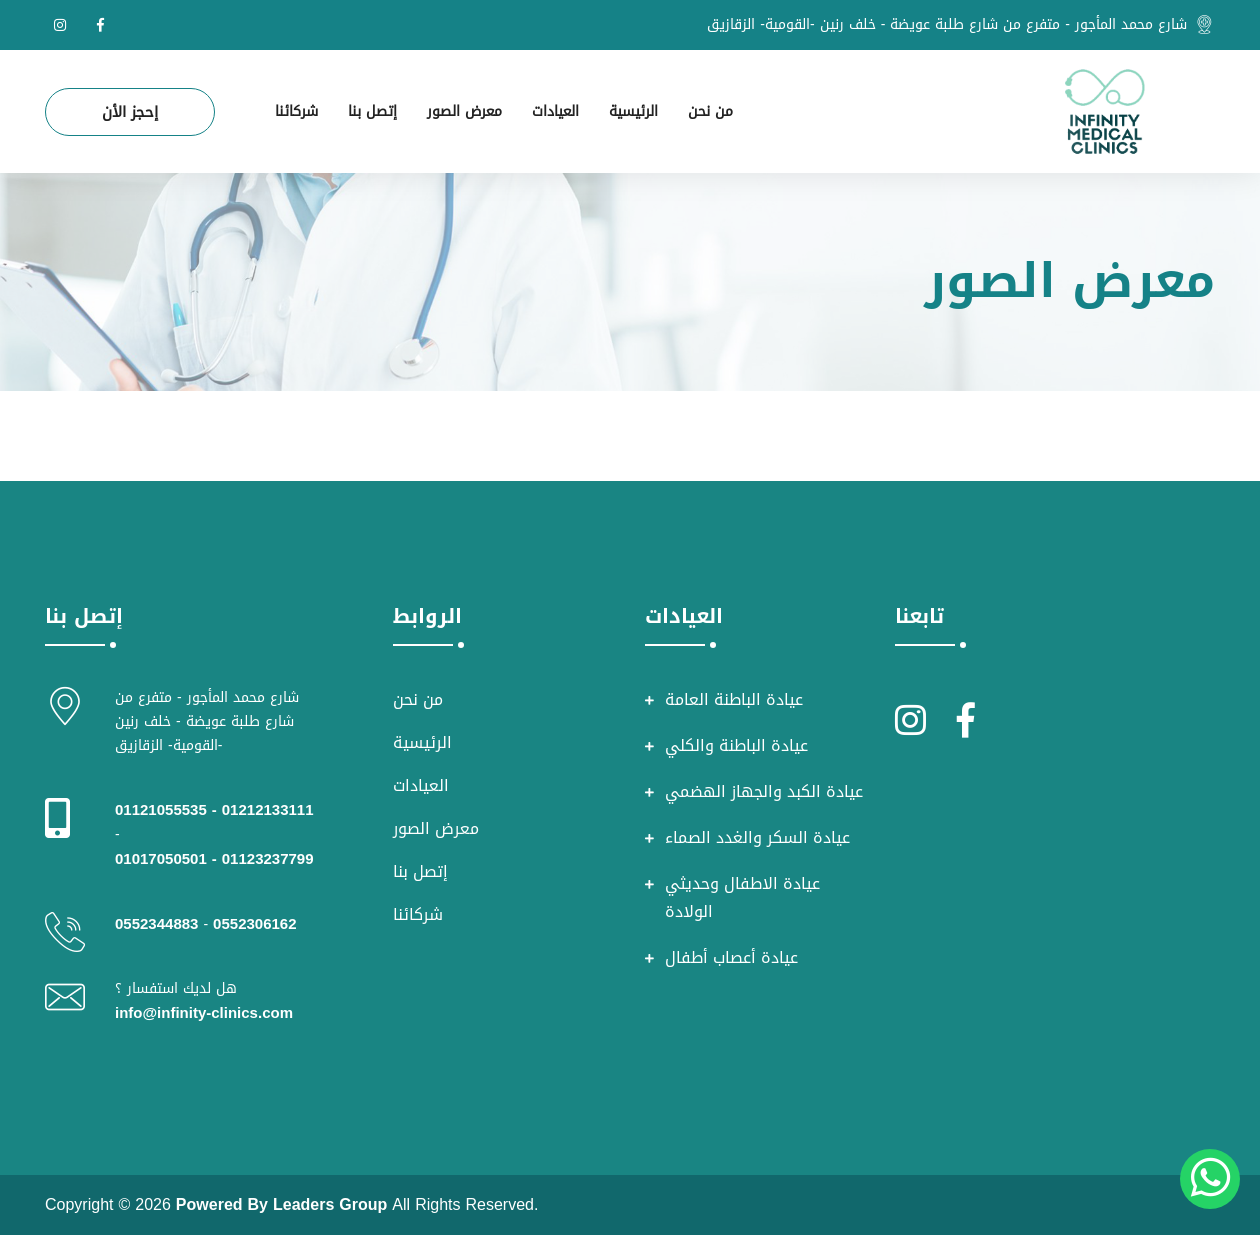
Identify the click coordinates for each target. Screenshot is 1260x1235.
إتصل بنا (372, 111)
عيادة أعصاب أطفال (731, 958)
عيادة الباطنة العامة (734, 700)
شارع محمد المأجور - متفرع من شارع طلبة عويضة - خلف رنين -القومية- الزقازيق (947, 25)
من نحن (710, 111)
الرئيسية (633, 111)
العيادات (555, 111)
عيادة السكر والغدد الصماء (757, 838)
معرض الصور (464, 111)
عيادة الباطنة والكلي (736, 746)
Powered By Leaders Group (282, 1204)
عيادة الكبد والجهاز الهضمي (764, 792)
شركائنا (296, 111)
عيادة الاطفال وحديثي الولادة (742, 898)
